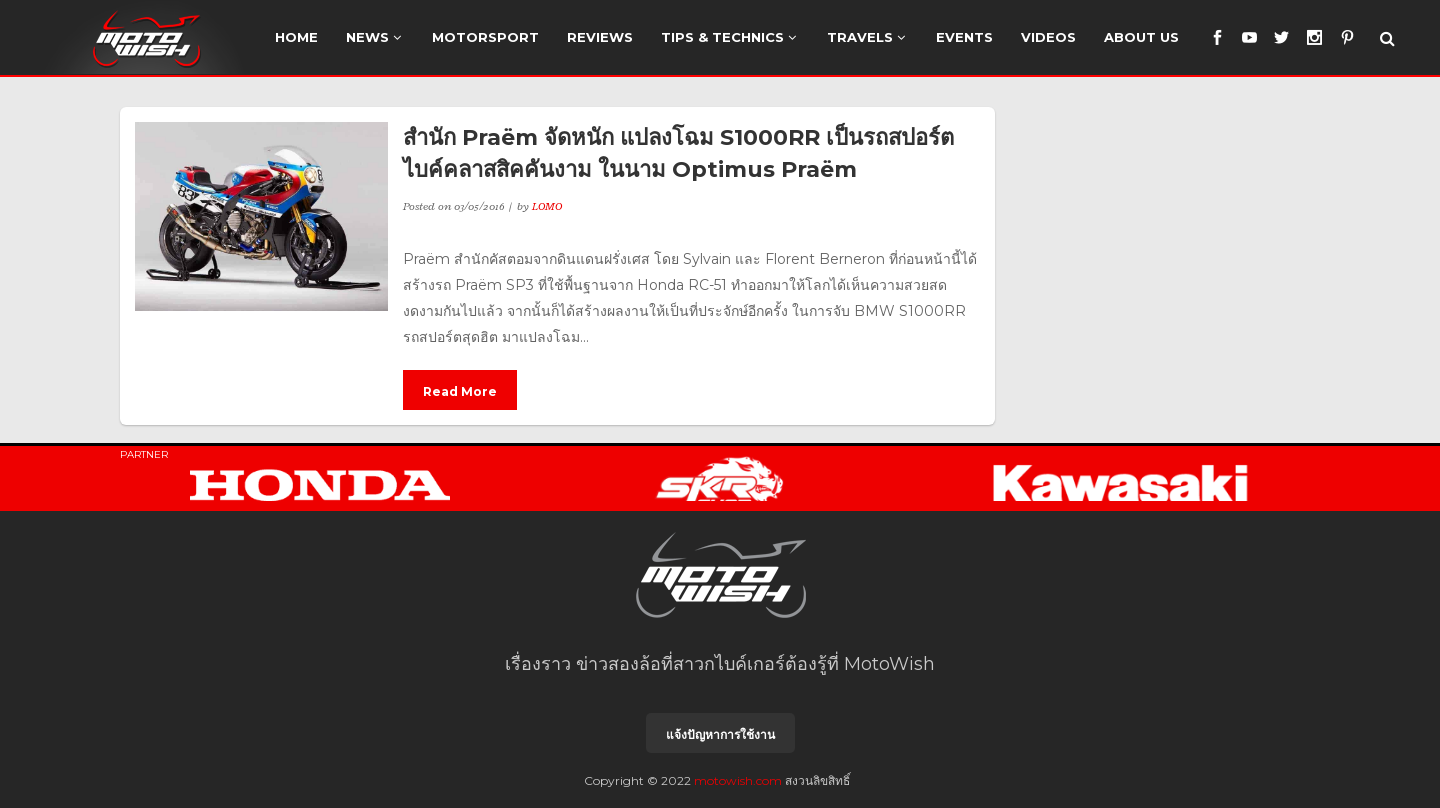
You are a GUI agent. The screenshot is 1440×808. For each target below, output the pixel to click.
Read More (460, 391)
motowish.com (738, 780)
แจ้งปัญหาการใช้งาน (720, 734)
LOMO (547, 206)
